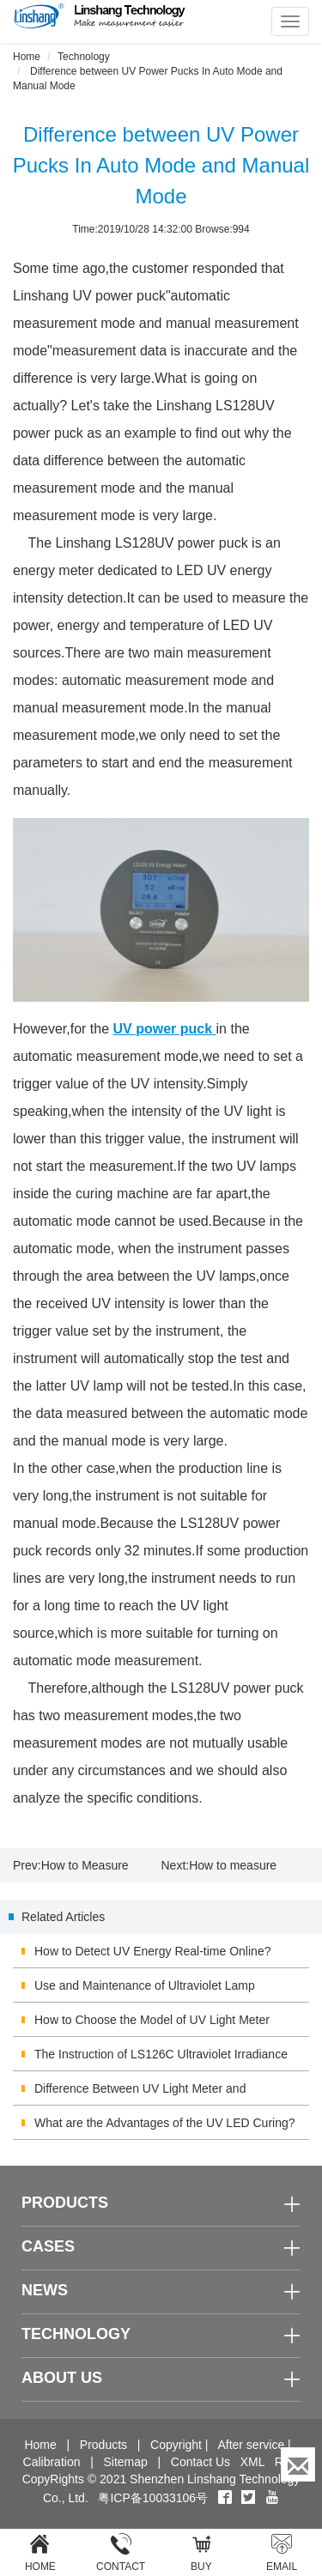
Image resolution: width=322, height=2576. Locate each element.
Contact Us (200, 2462)
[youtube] (272, 2498)
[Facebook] (225, 2498)
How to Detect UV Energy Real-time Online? (152, 1951)
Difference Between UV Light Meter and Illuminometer (140, 2094)
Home (26, 57)
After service (250, 2445)
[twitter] (249, 2498)
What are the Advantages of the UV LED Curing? (164, 2123)
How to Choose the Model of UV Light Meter (152, 2020)
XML (252, 2462)
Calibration (52, 2462)
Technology (84, 57)
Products (103, 2445)
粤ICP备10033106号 (153, 2498)
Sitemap (125, 2462)
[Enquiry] (298, 2464)
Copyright (176, 2445)
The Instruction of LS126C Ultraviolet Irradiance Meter (161, 2059)
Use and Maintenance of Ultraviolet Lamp (144, 1985)
